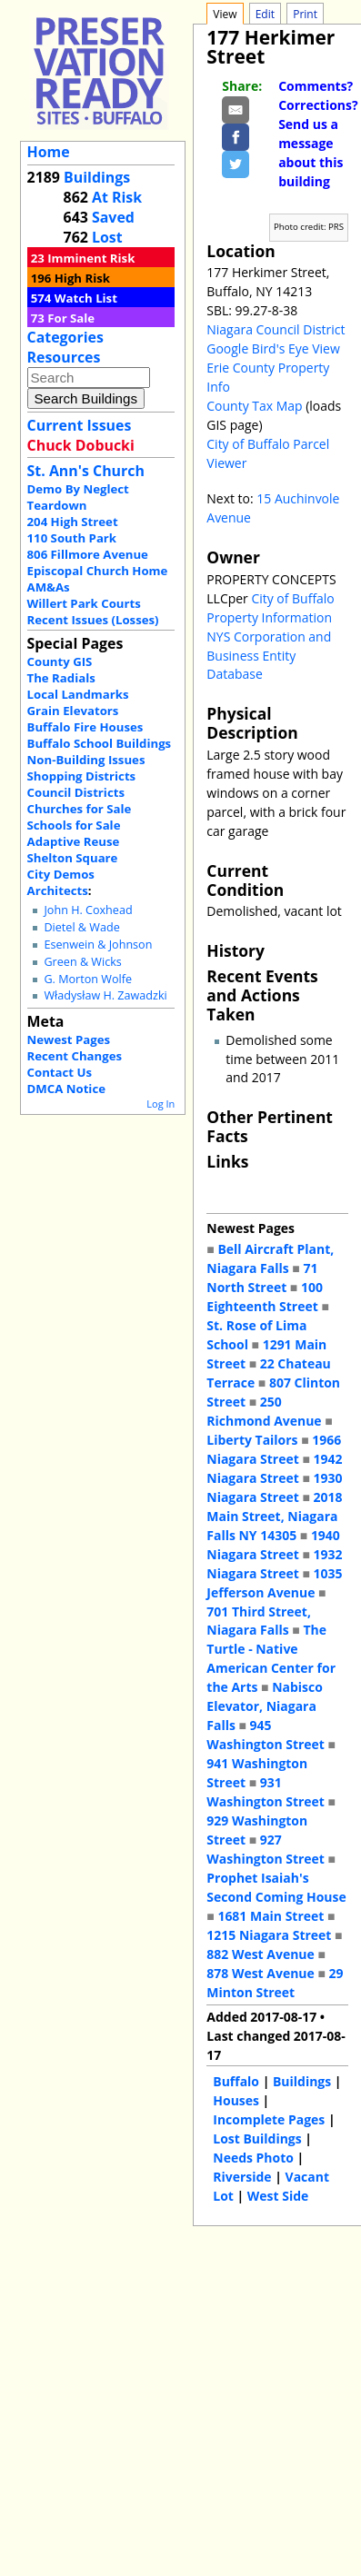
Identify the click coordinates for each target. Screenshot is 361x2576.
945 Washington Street (265, 1734)
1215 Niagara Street (268, 1935)
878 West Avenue (260, 1973)
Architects (57, 890)
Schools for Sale (74, 825)
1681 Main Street (270, 1916)
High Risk (82, 278)
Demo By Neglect (78, 489)
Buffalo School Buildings (99, 743)
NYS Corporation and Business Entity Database (268, 655)
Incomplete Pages (269, 2119)
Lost (107, 237)
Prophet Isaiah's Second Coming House (276, 1887)
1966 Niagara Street (273, 1449)
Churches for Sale (79, 809)
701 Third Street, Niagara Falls (258, 1621)
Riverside (242, 2176)
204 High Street (72, 521)
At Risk (117, 197)
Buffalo (236, 2081)
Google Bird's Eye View (272, 348)
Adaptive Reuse (73, 841)
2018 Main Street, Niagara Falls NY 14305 (274, 1516)
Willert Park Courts (84, 603)
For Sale (71, 318)
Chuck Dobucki (81, 445)
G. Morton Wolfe (88, 979)
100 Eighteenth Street (264, 1296)
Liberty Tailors (251, 1439)
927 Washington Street (265, 1849)
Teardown (57, 505)
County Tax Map (254, 405)
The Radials (61, 678)
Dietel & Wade (81, 927)
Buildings (97, 177)
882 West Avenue (260, 1954)
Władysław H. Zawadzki (105, 995)
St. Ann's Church (86, 471)
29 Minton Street (274, 1982)
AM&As (48, 587)
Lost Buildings (257, 2138)
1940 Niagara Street (273, 1545)
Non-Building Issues (86, 759)
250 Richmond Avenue (263, 1411)
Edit (265, 14)
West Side (277, 2195)
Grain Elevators (73, 710)
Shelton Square (72, 858)
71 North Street (261, 1277)
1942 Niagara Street (274, 1468)
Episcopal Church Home (97, 570)
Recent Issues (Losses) (93, 620)
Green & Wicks (82, 962)
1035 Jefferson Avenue (274, 1583)
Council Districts (76, 792)
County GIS (60, 661)
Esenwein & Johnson (98, 944)
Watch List (86, 298)
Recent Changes (75, 1056)
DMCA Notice (66, 1088)
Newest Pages (68, 1039)
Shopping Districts (81, 776)
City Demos (61, 874)
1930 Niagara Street (274, 1487)
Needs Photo (253, 2157)
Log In (160, 1103)
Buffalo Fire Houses (85, 727)
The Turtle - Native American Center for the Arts (271, 1658)
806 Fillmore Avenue (87, 554)
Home (48, 152)
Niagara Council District (275, 329)
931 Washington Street (265, 1792)
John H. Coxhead (88, 910)
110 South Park (72, 538)
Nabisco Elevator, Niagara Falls (264, 1706)
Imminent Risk (91, 258)
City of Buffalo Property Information (270, 608)
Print (305, 14)
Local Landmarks (78, 694)
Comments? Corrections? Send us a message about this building (317, 133)
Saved (113, 217)
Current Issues (79, 425)
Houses (236, 2100)
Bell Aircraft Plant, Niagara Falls (270, 1258)
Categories (65, 337)
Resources (64, 357)
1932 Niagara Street (274, 1564)
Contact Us (59, 1072)
